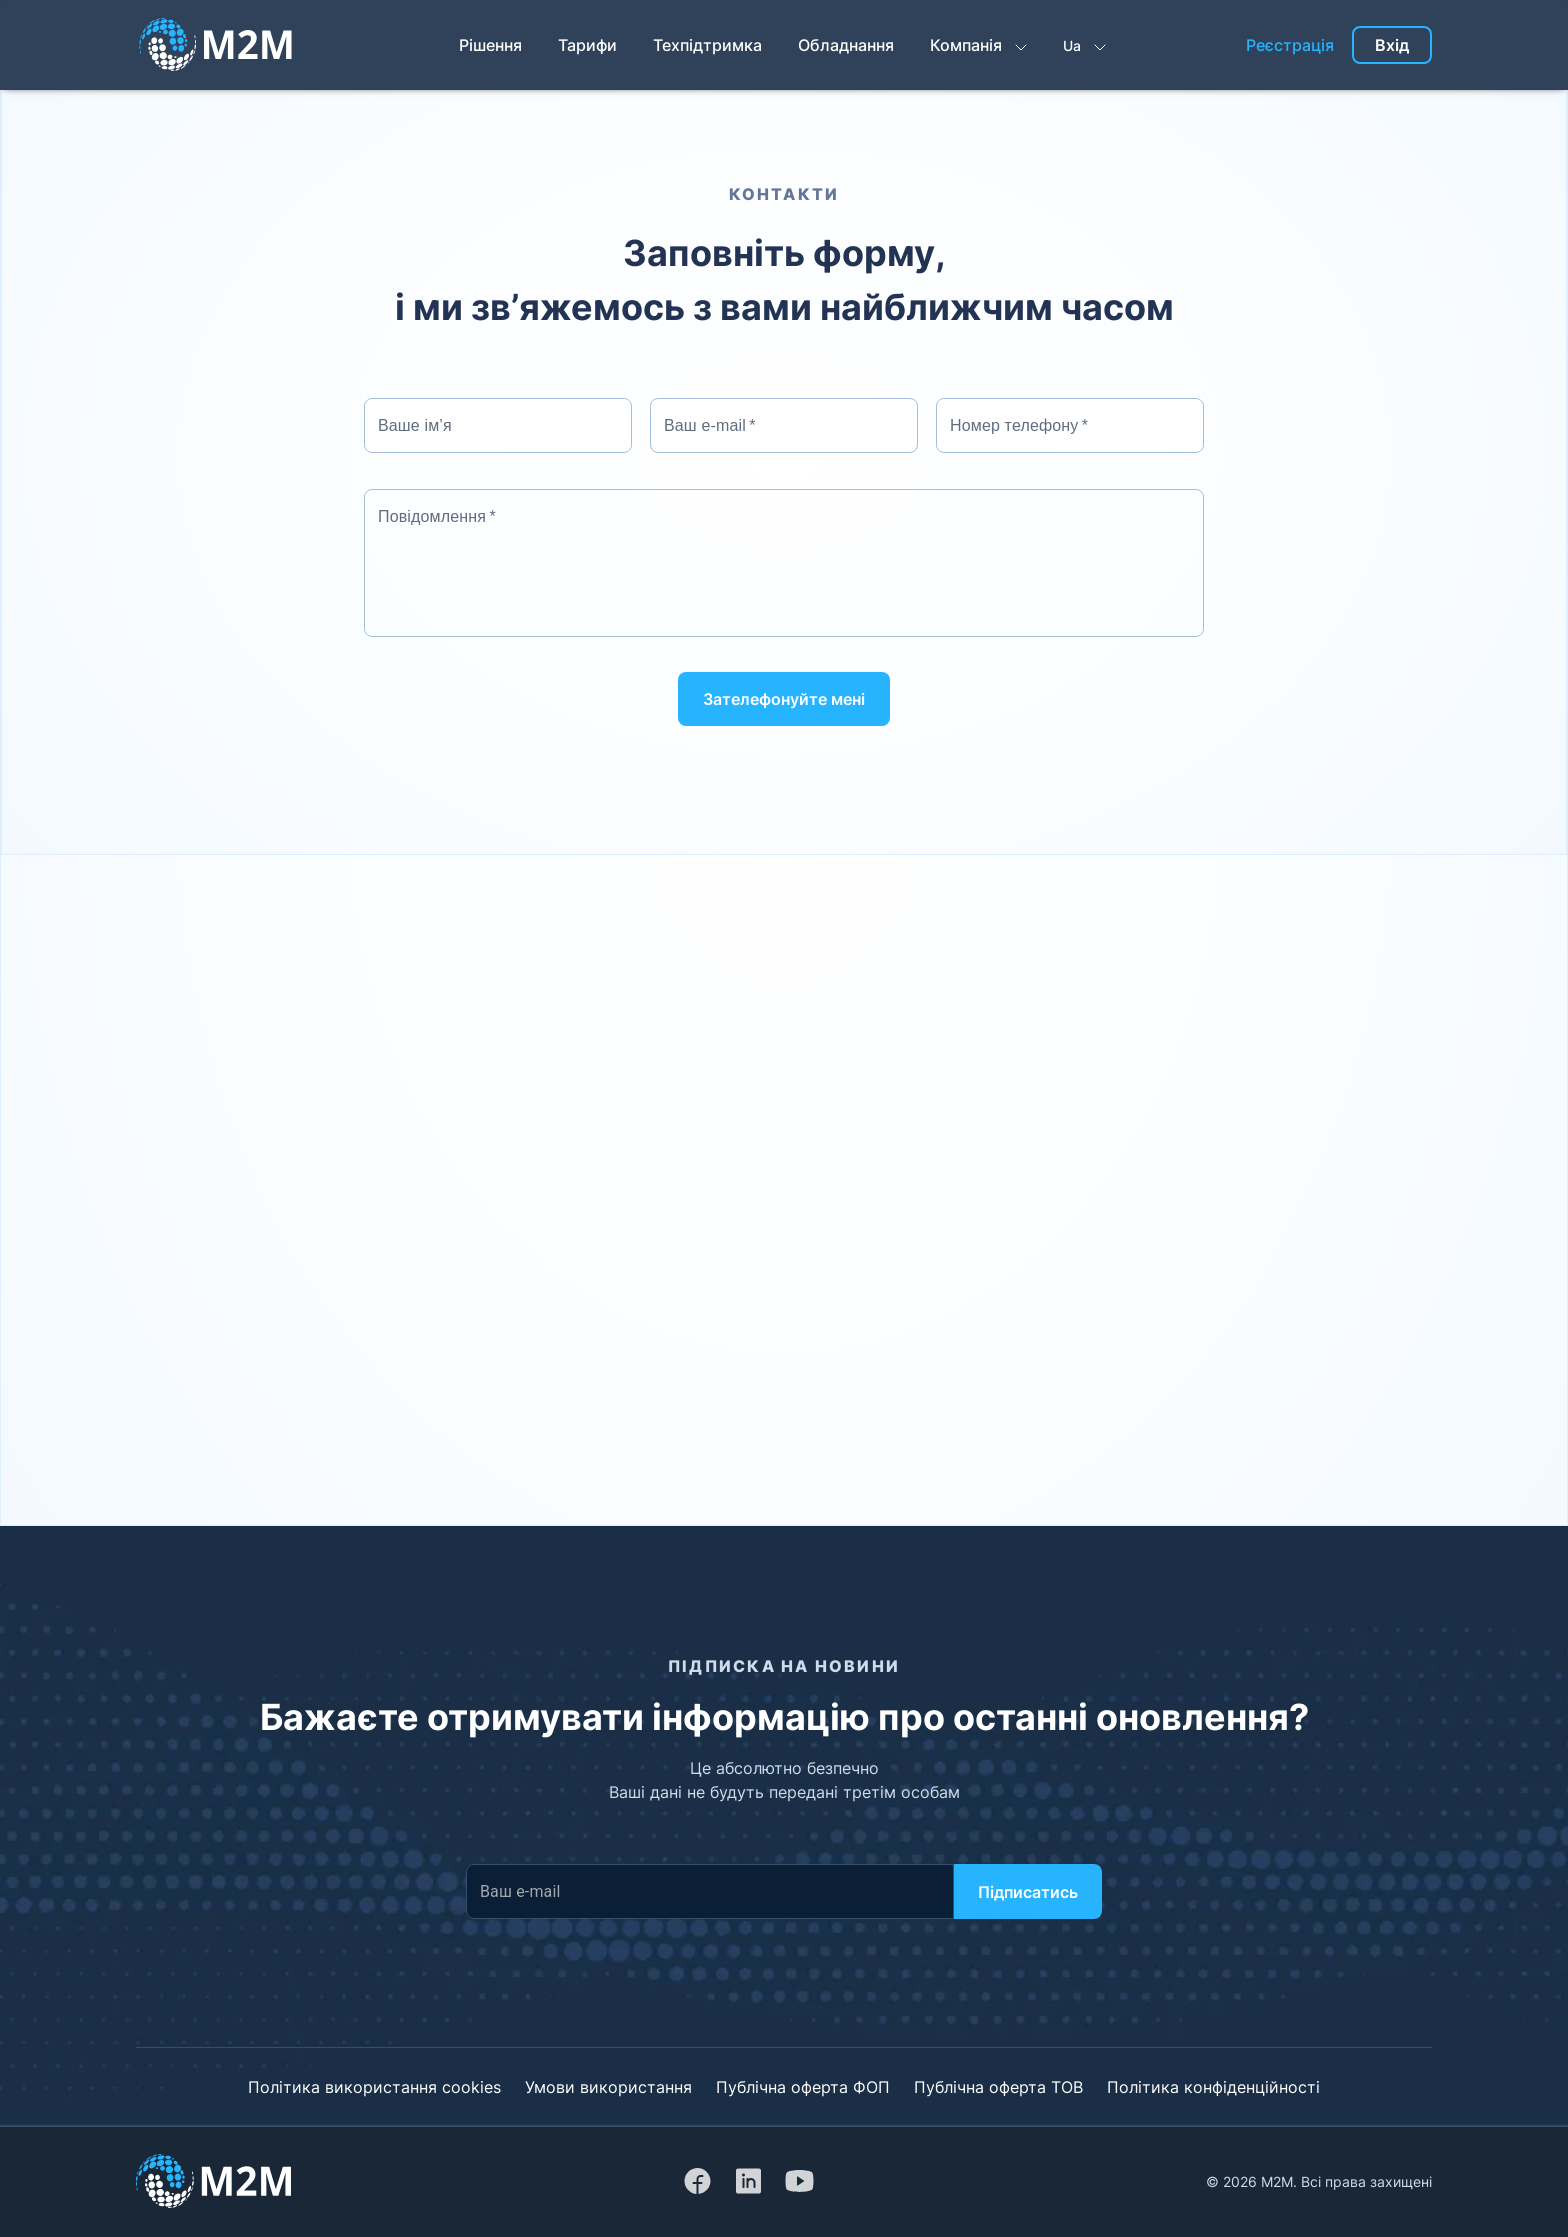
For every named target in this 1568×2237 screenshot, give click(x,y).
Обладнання (846, 45)
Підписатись (1028, 1892)
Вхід (1392, 45)
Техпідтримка (707, 45)
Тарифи (587, 45)
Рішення (490, 45)
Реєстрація (1290, 45)
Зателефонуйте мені (784, 699)
